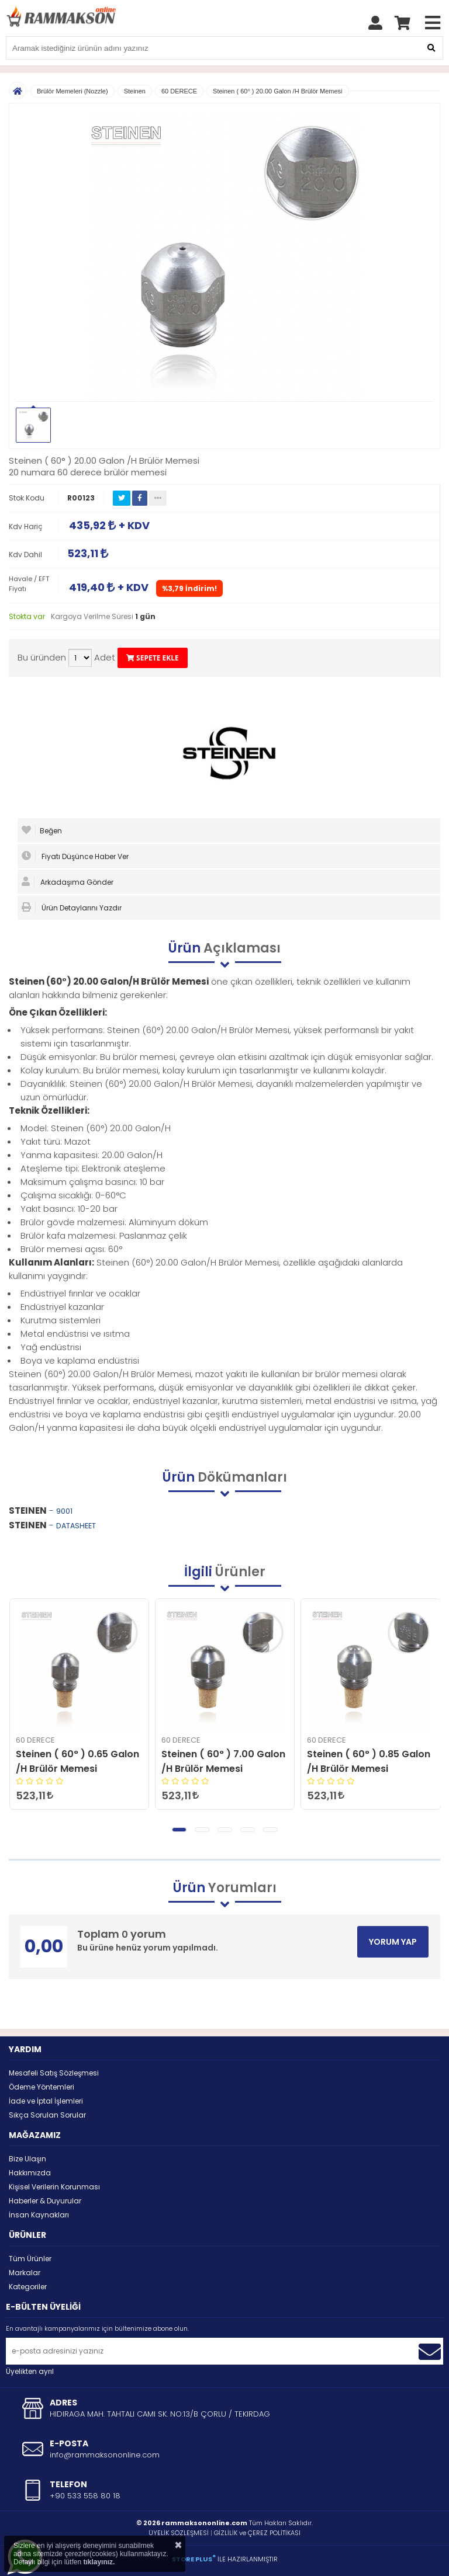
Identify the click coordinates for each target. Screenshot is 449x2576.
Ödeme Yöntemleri (41, 2087)
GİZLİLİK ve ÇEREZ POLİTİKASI (257, 2532)
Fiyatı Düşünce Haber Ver (75, 856)
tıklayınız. (99, 2562)
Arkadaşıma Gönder (67, 882)
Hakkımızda (30, 2173)
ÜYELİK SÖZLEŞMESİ (178, 2532)
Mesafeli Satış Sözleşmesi (54, 2073)
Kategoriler (28, 2287)
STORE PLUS (194, 2559)
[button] (179, 1829)
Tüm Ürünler (30, 2259)
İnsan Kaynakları (39, 2215)
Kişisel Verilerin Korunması (54, 2187)
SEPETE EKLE (152, 658)
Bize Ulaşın (27, 2159)
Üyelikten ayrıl (30, 2371)
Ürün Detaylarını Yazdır (72, 907)
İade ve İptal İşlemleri (46, 2101)
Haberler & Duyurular (45, 2201)
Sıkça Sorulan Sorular (47, 2115)
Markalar (24, 2273)
